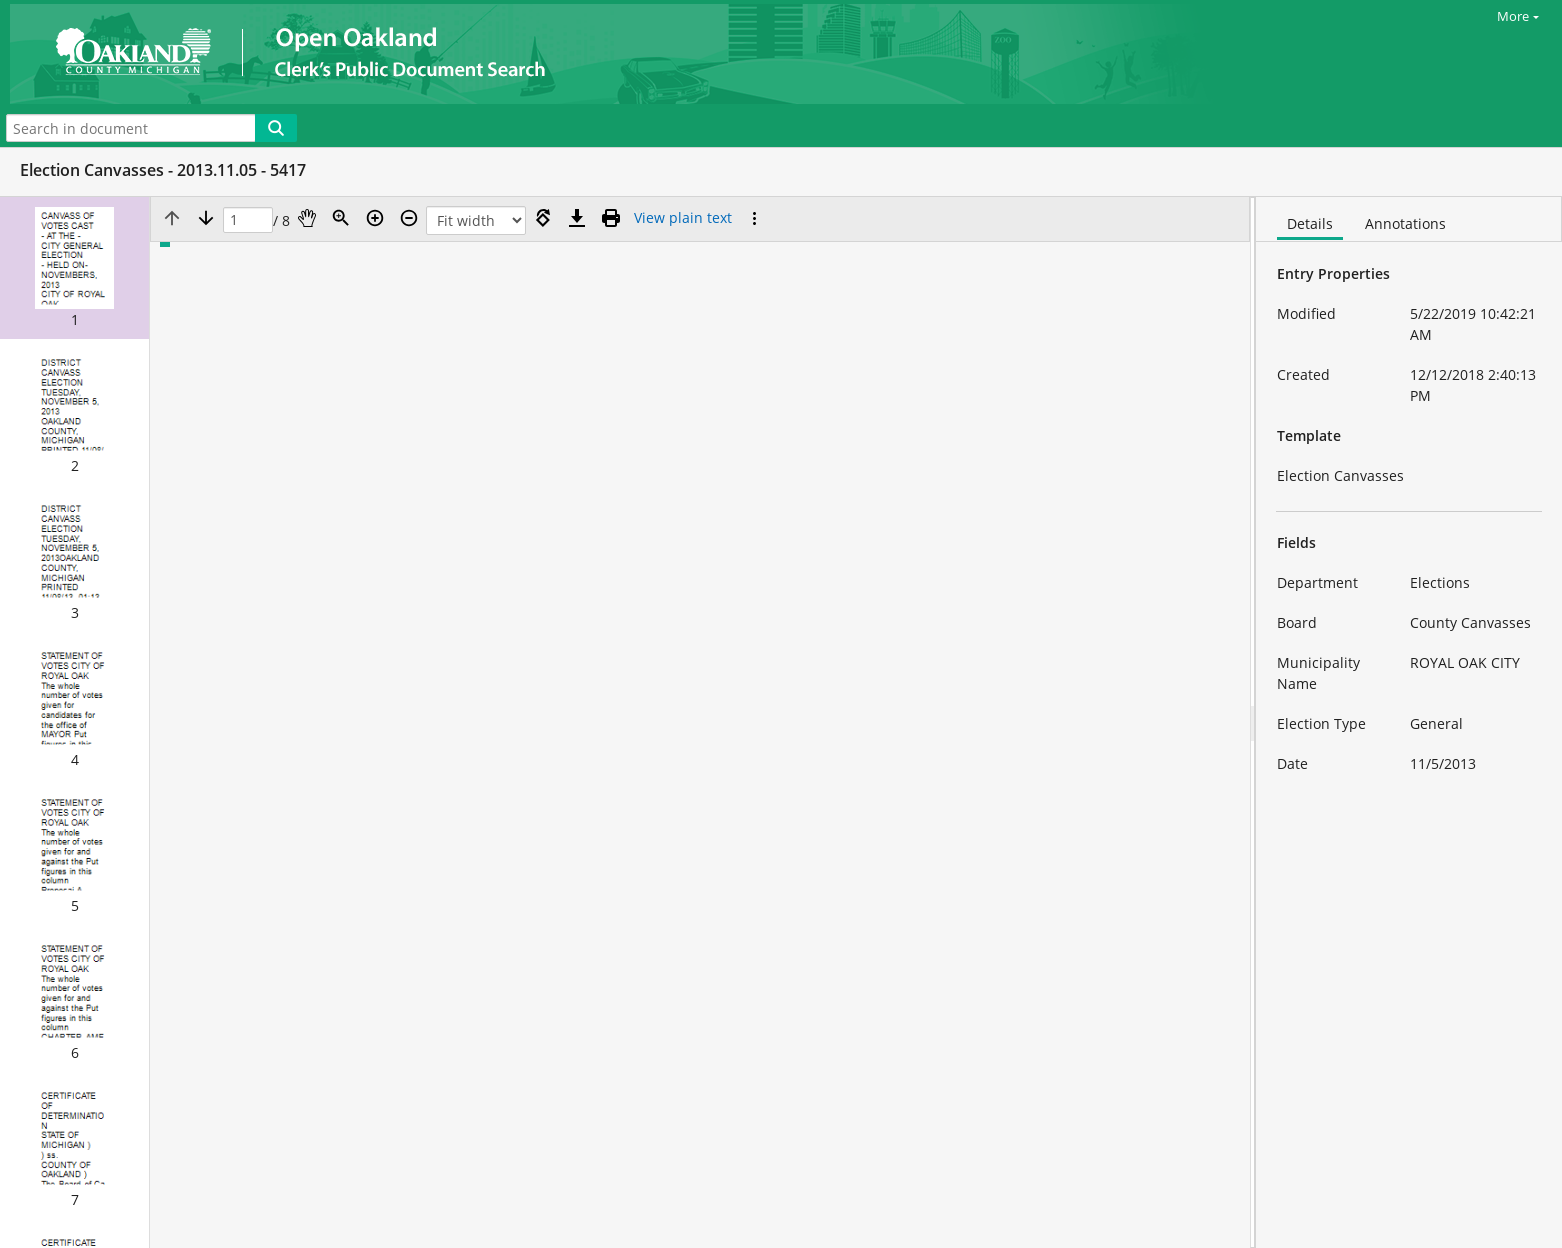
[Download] (577, 218)
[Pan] (307, 218)
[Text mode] (683, 218)
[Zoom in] (375, 218)
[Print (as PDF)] (611, 218)
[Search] (276, 128)
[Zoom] (341, 218)
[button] (74, 268)
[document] (1409, 722)
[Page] (248, 220)
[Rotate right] (543, 218)
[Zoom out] (409, 218)
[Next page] (206, 218)
